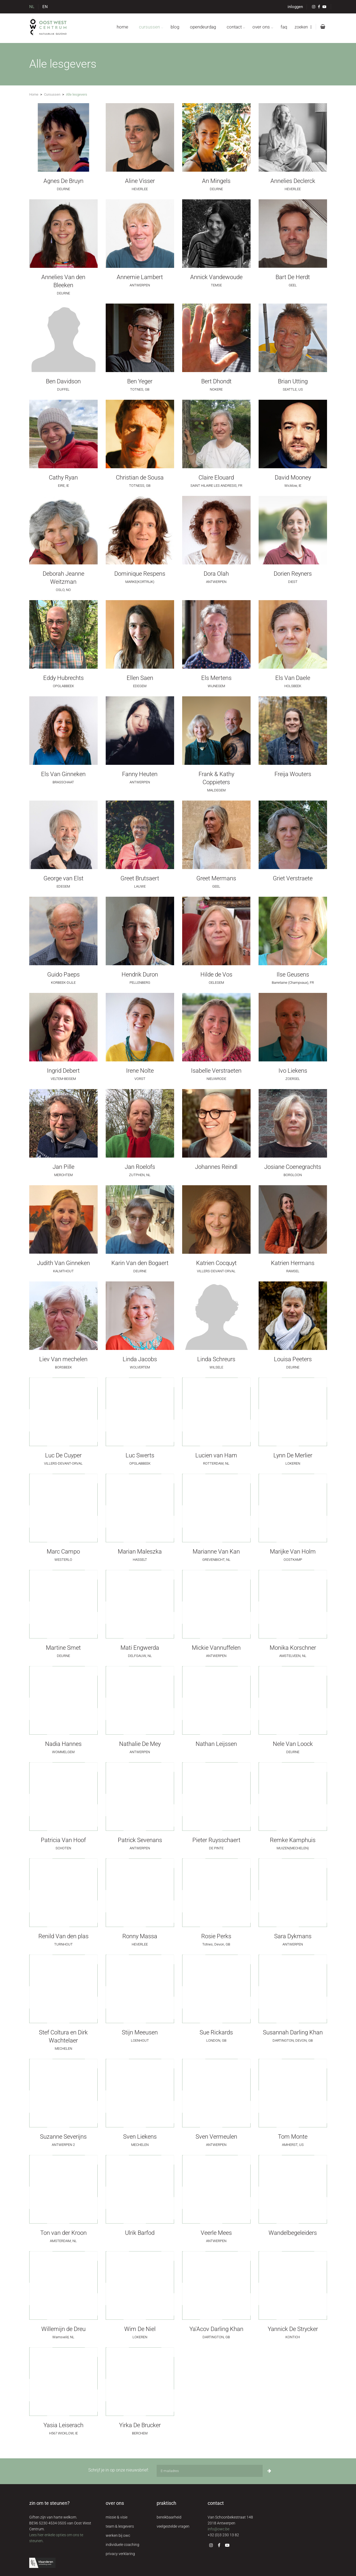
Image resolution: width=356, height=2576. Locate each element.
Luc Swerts (140, 1455)
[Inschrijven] (269, 2471)
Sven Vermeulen (216, 2136)
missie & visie (116, 2517)
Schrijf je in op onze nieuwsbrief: (118, 2470)
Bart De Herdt (293, 277)
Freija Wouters (292, 774)
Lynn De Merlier (292, 1455)
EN (45, 6)
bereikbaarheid (169, 2517)
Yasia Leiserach (63, 2425)
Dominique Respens (139, 573)
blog (175, 27)
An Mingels (216, 181)
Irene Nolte (140, 1070)
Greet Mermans (216, 878)
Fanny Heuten (139, 774)
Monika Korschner (293, 1647)
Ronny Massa (139, 1936)
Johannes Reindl (216, 1166)
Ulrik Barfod (140, 2232)
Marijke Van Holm (293, 1551)
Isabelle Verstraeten (216, 1070)
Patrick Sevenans (140, 1840)
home (122, 27)
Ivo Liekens (292, 1070)
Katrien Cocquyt (216, 1263)
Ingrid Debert (63, 1070)
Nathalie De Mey (140, 1744)
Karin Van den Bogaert (139, 1263)
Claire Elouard (216, 477)
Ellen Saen (140, 678)
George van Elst (63, 878)
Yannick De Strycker (293, 2329)
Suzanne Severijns (63, 2136)
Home (33, 94)
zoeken (303, 27)
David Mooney (293, 477)
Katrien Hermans (292, 1263)
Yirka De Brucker (140, 2425)
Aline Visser (140, 181)
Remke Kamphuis (292, 1840)
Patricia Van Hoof (63, 1840)
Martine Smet (63, 1647)
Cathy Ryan (63, 477)
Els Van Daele (292, 678)
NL (31, 6)
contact (234, 27)
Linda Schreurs (216, 1359)
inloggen (295, 6)
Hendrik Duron (140, 974)
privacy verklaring (120, 2554)
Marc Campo (63, 1551)
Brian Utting (293, 381)
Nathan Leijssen (216, 1744)
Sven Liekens (140, 2136)
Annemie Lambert (140, 277)
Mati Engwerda (139, 1647)
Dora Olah (216, 573)
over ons (261, 27)
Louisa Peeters (293, 1359)
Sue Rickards (216, 2032)
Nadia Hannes (63, 1744)
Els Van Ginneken (63, 774)
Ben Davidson (63, 381)
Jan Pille (63, 1166)
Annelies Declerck (292, 181)
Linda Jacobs (140, 1359)
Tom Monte (292, 2136)
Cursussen (52, 94)
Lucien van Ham (216, 1455)
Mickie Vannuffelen (216, 1647)
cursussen (149, 27)
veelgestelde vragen (173, 2526)
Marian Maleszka (140, 1551)
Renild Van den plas (63, 1936)
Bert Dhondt (216, 381)
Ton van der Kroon (63, 2232)
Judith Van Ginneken (63, 1263)
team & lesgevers (120, 2526)
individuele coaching (122, 2544)
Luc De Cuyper (63, 1455)
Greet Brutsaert (139, 878)
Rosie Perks (216, 1936)
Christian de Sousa (140, 477)
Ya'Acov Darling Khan (216, 2329)
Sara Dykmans (292, 1936)
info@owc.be (218, 2529)
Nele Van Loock (293, 1744)
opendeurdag (203, 27)
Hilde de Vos (216, 974)
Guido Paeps (63, 974)
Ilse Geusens (293, 974)
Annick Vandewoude (216, 277)
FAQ (284, 27)
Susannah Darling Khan (293, 2032)
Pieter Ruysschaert (216, 1840)
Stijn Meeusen (140, 2032)
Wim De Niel (140, 2329)
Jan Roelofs (140, 1166)
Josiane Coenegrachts (292, 1166)
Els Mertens (216, 678)
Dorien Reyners (293, 573)
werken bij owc (118, 2535)
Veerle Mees (216, 2232)
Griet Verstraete (293, 878)
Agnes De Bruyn (63, 181)
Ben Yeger (139, 381)
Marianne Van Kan (216, 1551)
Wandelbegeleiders (293, 2232)
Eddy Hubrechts (63, 678)
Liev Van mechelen (63, 1359)
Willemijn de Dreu (63, 2329)
